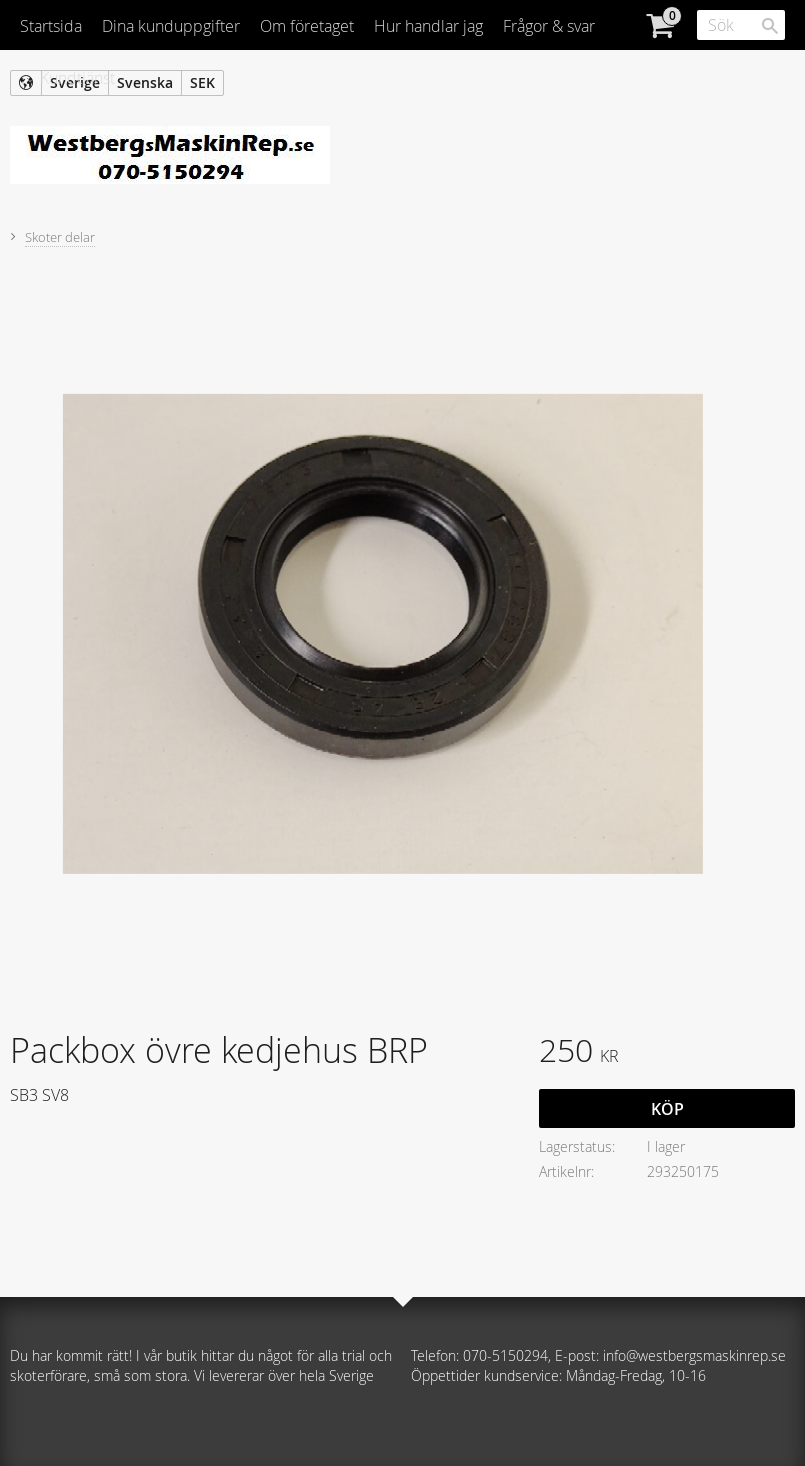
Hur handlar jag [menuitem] (428, 26)
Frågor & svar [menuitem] (549, 26)
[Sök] (770, 26)
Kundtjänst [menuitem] (77, 78)
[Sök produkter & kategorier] (741, 25)
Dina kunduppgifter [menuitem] (171, 26)
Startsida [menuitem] (51, 26)
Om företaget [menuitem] (307, 26)
